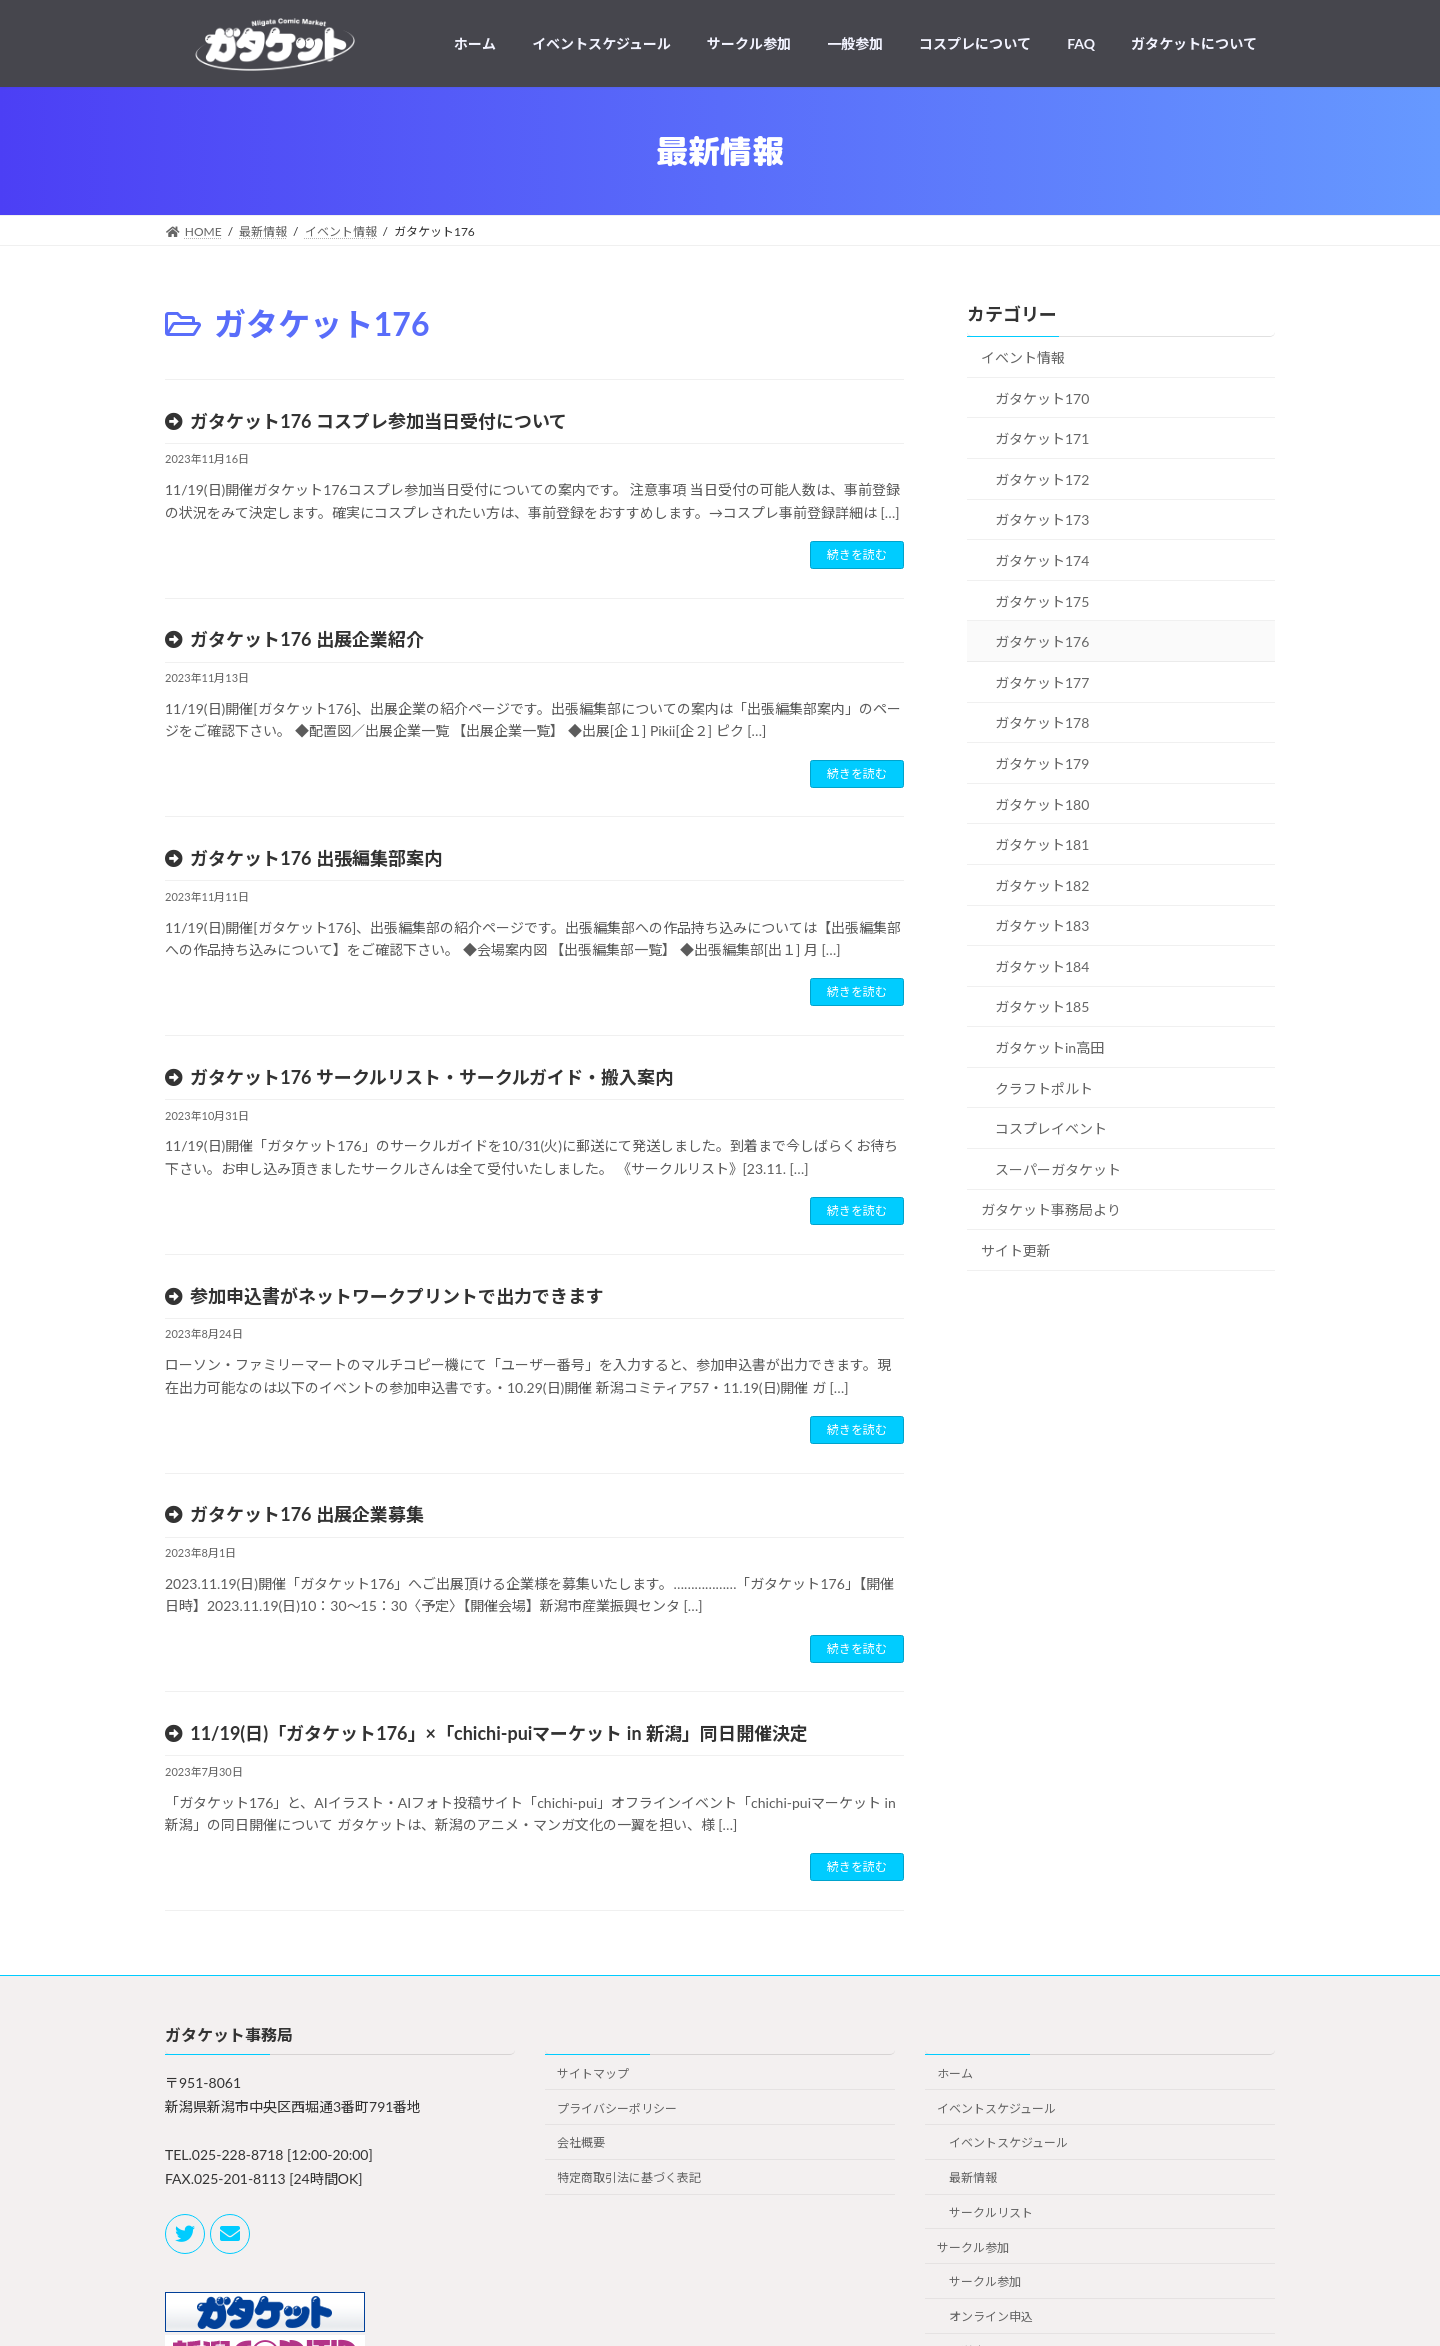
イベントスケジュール (996, 2108)
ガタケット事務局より (1051, 1210)
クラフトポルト (1044, 1088)
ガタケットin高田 (1049, 1047)
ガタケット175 (1042, 601)
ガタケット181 (1042, 844)
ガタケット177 (1042, 682)
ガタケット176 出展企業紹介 (307, 639)
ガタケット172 (1042, 479)
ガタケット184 (1042, 966)
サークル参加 (973, 2247)
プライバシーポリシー (617, 2108)
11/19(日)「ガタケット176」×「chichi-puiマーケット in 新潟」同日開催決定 (499, 1733)
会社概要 (581, 2143)
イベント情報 (1023, 357)
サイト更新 (1016, 1250)
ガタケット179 (1042, 763)
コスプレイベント (1051, 1128)
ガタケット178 (1042, 722)
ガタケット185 (1042, 1007)
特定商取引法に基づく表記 (629, 2177)
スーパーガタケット (1058, 1169)
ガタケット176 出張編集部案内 (316, 858)
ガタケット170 (1042, 398)
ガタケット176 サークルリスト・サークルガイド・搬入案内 (431, 1077)
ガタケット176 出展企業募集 (307, 1514)
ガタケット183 (1042, 925)
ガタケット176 (1042, 641)
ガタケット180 (1042, 804)
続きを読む (857, 554)
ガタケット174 (1042, 560)
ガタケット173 (1042, 520)
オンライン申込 (991, 2316)
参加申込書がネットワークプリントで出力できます (397, 1296)
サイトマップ (593, 2073)
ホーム (955, 2073)
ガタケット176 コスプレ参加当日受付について (378, 421)
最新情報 (973, 2177)
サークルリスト (991, 2212)
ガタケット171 (1042, 438)
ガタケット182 (1042, 885)
